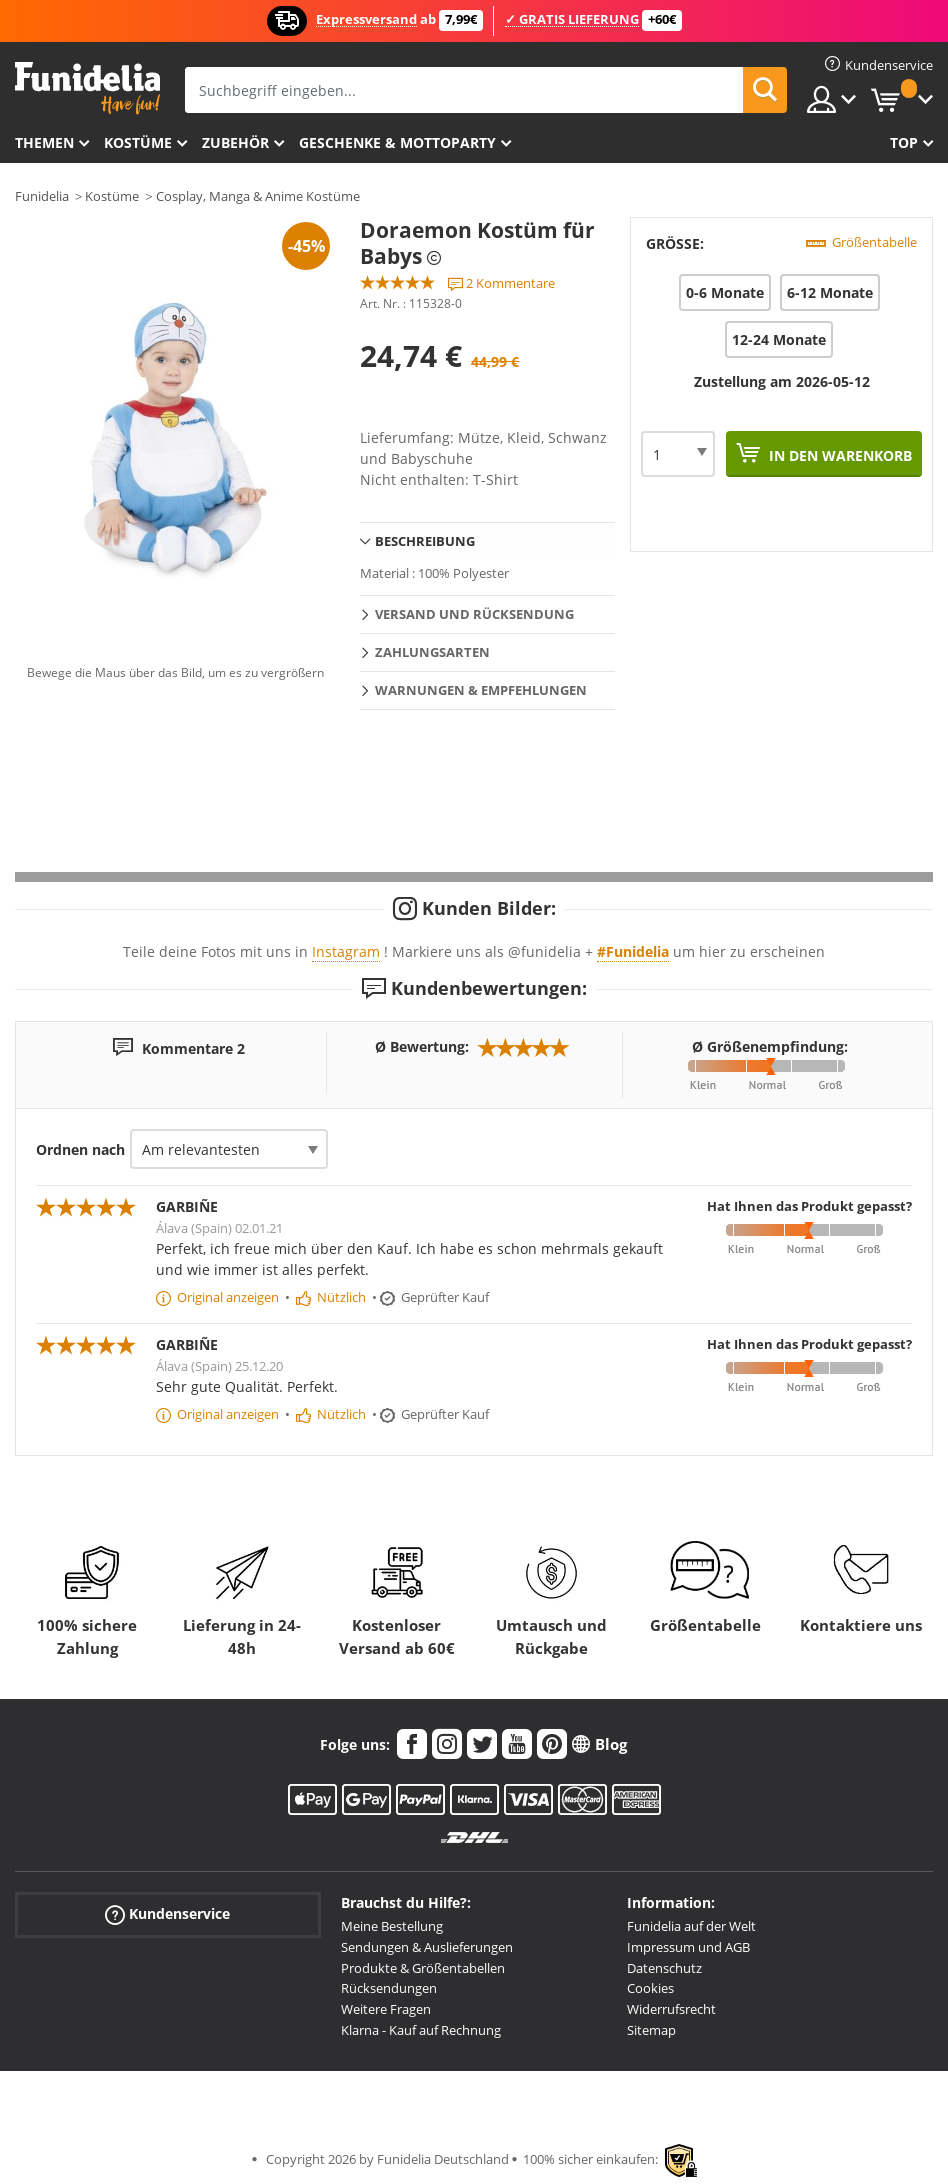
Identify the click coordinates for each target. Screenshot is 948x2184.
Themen (44, 142)
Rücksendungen (389, 1988)
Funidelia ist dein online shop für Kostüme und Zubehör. (87, 88)
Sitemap (651, 2030)
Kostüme (138, 142)
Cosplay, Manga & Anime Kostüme (258, 196)
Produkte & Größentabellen (423, 1968)
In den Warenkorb (838, 455)
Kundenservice (167, 1914)
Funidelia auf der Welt (691, 1926)
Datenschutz (664, 1968)
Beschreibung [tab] (425, 541)
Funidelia (42, 196)
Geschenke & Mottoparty (397, 142)
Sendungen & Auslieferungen (427, 1947)
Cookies (650, 1988)
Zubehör (235, 142)
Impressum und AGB (688, 1947)
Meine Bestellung (392, 1926)
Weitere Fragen (386, 2009)
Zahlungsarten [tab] (432, 652)
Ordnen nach (80, 1149)
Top (904, 142)
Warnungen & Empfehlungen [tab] (481, 690)
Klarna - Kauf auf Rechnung (421, 2030)
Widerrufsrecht (671, 2009)
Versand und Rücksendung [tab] (474, 614)
